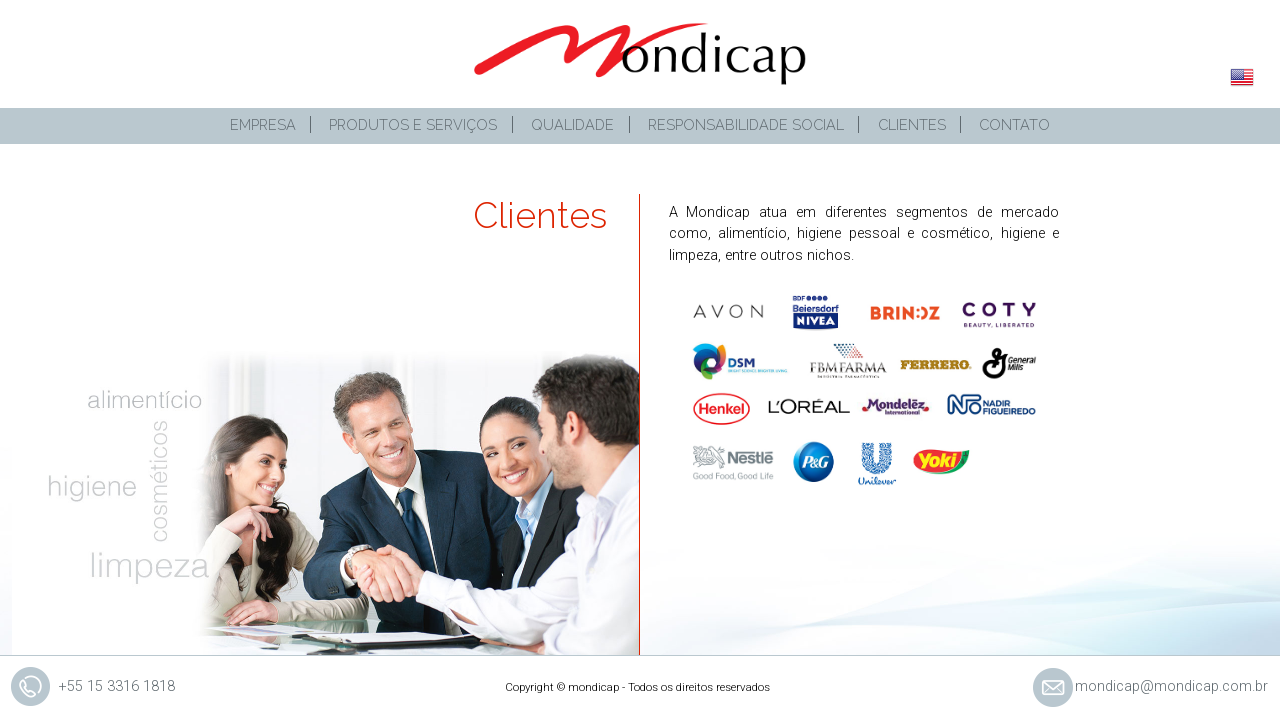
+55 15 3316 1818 (117, 686)
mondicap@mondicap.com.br (1171, 686)
